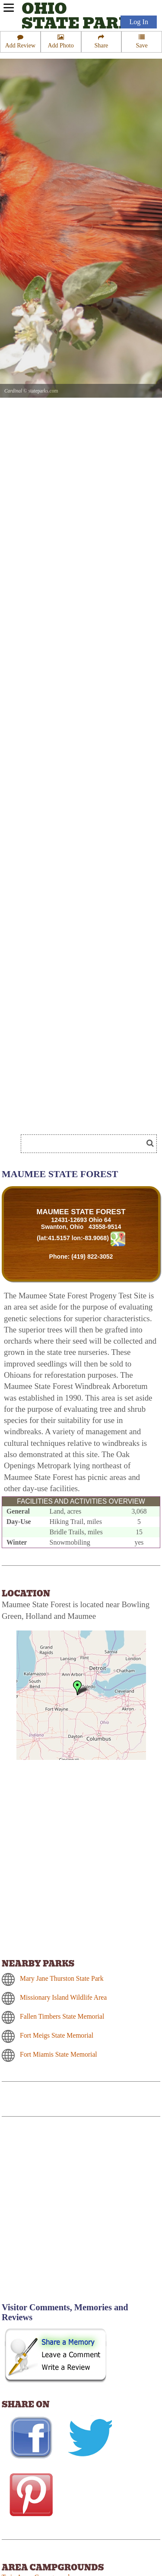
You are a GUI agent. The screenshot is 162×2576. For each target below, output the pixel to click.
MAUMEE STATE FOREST (80, 1212)
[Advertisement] (81, 2215)
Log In (138, 22)
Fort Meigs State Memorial (56, 2035)
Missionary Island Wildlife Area (63, 1997)
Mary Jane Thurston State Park (62, 1978)
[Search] (85, 1143)
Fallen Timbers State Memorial (62, 2016)
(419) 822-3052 (92, 1256)
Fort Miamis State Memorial (58, 2054)
